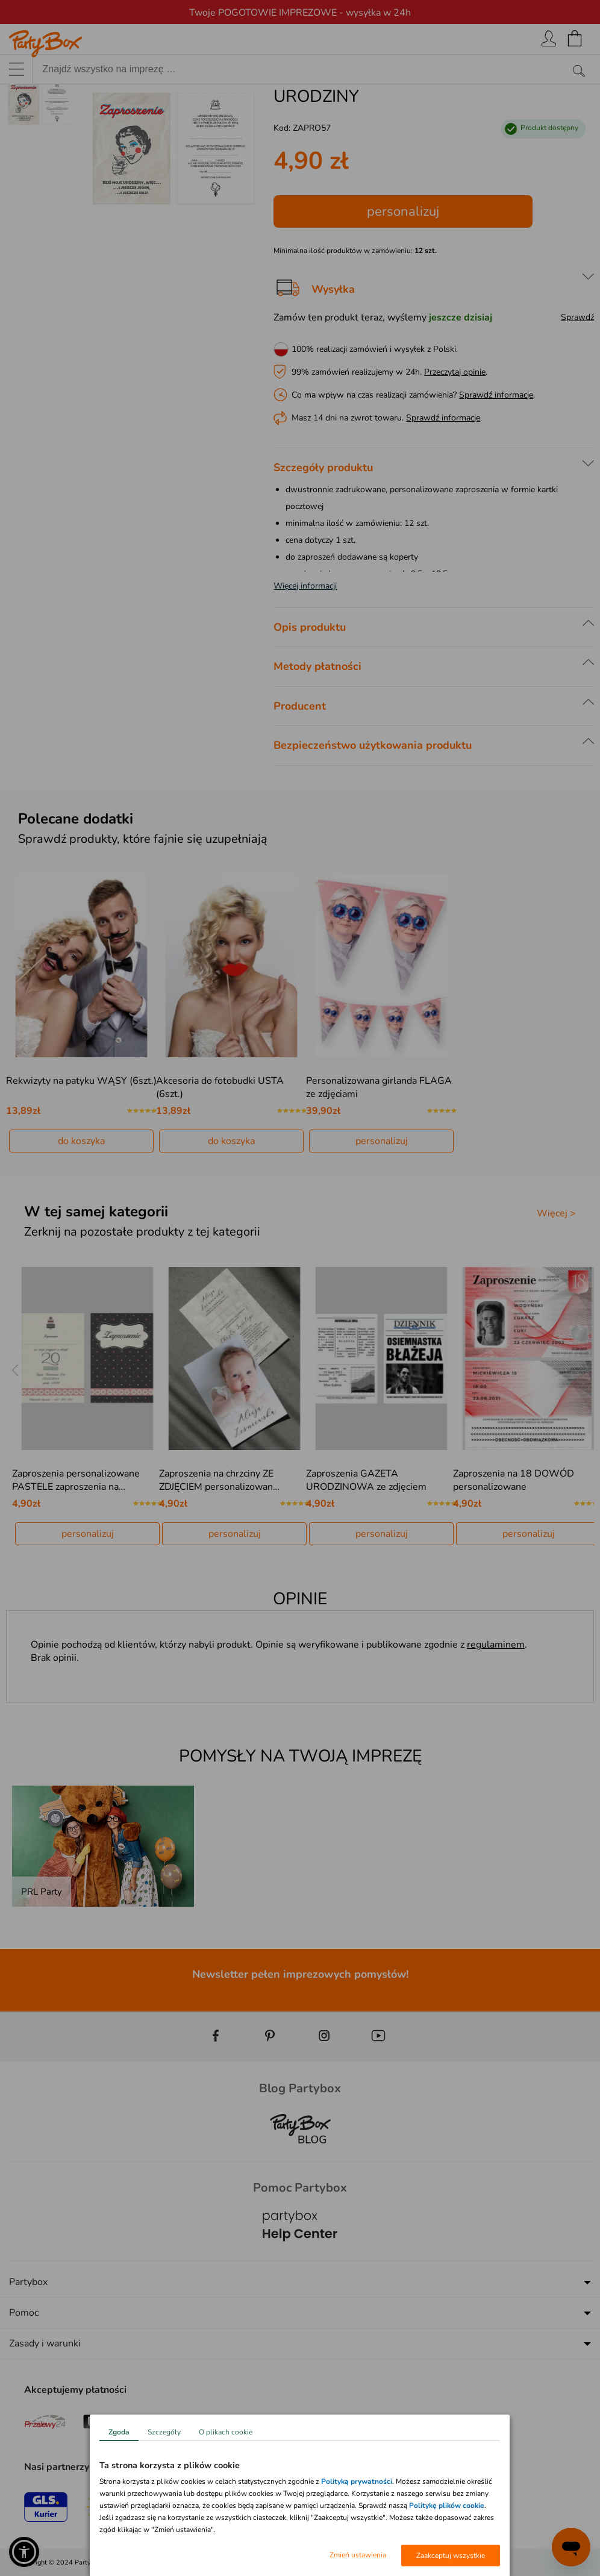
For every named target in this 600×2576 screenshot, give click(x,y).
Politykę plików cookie (446, 2505)
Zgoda (119, 2432)
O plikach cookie (225, 2432)
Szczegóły (164, 2432)
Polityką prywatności (356, 2481)
